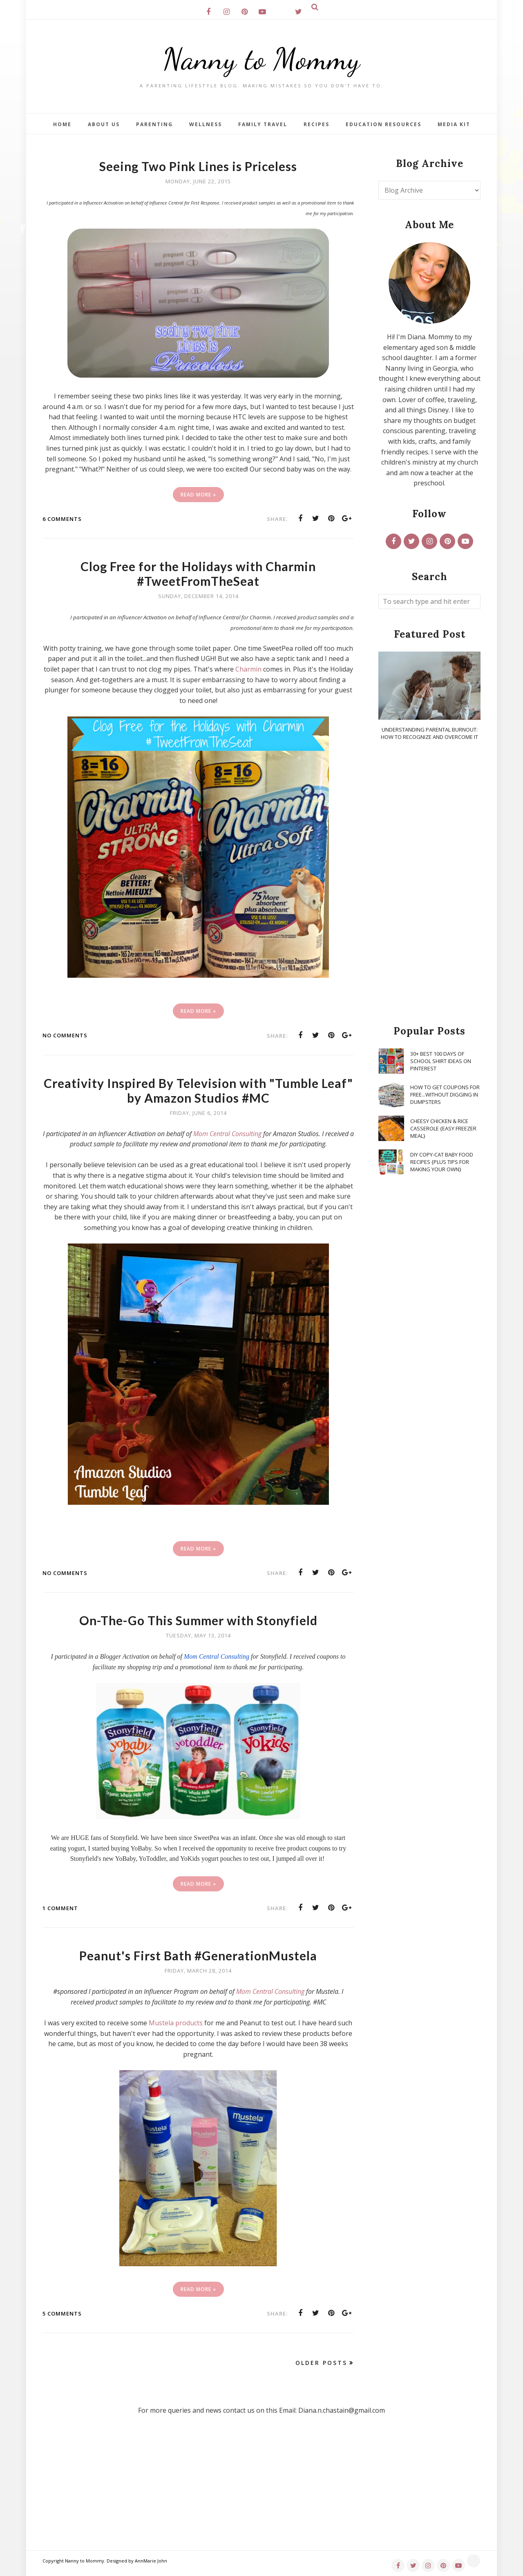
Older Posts (321, 2363)
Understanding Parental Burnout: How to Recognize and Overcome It (429, 733)
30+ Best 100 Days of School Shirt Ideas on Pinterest (440, 1061)
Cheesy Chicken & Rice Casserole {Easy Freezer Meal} (443, 1128)
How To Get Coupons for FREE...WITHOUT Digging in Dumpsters (445, 1094)
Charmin (248, 669)
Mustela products (176, 2022)
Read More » (198, 494)
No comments (64, 1035)
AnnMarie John (151, 2561)
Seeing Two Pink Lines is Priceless (198, 166)
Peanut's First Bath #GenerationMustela (198, 1955)
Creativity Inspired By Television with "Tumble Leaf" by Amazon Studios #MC (198, 1090)
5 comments (62, 2313)
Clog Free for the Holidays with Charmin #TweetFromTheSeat (198, 573)
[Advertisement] (429, 883)
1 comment (60, 1908)
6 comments (62, 519)
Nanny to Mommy (261, 59)
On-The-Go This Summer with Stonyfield (198, 1620)
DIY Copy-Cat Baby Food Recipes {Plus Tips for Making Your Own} (441, 1162)
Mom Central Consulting (270, 1991)
